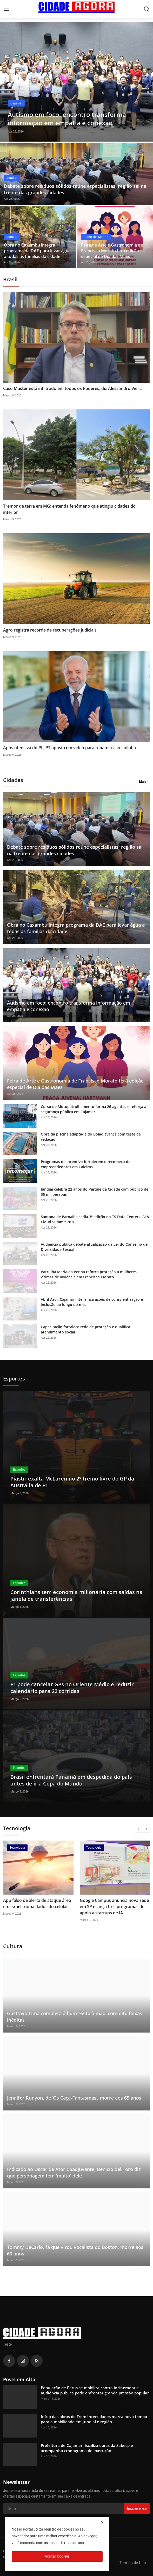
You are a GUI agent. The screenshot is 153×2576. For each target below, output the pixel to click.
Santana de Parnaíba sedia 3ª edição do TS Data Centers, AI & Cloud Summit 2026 (95, 1219)
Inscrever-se (137, 2508)
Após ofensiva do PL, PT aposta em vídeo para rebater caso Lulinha (69, 748)
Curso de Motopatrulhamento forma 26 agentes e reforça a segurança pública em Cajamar (93, 1109)
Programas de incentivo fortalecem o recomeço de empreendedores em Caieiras (85, 1164)
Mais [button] (142, 782)
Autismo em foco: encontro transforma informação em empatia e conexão (68, 1006)
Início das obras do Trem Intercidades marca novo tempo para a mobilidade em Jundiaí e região (94, 2419)
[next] (146, 1829)
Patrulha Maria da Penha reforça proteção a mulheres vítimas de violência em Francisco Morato (89, 1274)
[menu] (6, 9)
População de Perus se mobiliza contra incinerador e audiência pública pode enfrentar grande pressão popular (95, 2390)
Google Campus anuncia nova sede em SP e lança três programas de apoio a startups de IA (114, 1906)
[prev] (138, 1829)
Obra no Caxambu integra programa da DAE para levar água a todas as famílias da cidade (37, 250)
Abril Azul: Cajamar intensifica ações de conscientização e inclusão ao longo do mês (92, 1302)
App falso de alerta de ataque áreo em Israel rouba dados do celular (37, 1903)
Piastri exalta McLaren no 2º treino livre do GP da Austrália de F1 (72, 1482)
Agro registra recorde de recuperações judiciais (50, 630)
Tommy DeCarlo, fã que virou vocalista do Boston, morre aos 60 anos (75, 2250)
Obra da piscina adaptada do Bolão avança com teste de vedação (91, 1137)
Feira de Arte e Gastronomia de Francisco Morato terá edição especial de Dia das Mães (112, 250)
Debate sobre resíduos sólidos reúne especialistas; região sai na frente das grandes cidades (75, 189)
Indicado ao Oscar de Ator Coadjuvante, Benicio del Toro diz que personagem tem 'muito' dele (74, 2172)
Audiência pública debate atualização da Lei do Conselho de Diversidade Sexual (94, 1247)
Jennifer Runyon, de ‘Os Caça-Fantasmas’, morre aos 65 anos (74, 2098)
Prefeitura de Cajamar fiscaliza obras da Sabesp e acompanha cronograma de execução (87, 2448)
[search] (146, 9)
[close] (102, 2522)
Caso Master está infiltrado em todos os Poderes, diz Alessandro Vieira (73, 388)
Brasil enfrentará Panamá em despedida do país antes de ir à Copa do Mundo (71, 1780)
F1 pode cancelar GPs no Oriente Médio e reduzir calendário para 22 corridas (72, 1688)
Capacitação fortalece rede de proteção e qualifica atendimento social (85, 1329)
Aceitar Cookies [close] (57, 2556)
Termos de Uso (132, 2562)
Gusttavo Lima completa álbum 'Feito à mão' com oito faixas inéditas (74, 2016)
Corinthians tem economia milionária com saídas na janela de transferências (76, 1595)
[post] (76, 82)
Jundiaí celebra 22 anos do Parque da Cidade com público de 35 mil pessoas (94, 1192)
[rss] (37, 2361)
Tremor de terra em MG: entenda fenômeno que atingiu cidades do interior (69, 509)
